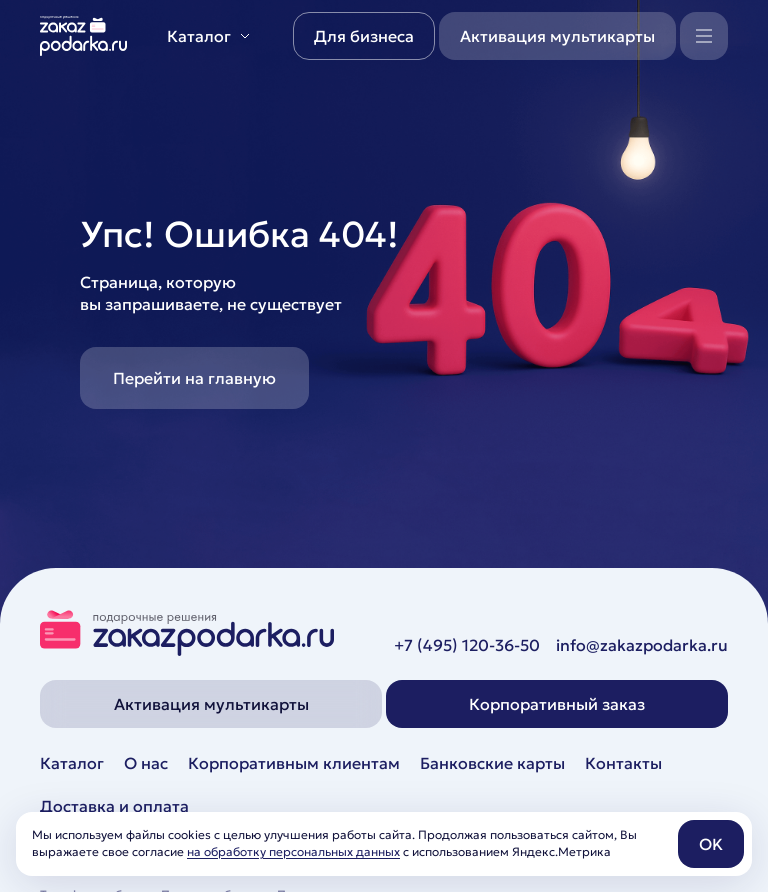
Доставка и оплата (114, 806)
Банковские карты (492, 763)
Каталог (72, 763)
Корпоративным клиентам (294, 763)
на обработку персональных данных (293, 851)
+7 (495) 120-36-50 (467, 645)
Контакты (623, 763)
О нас (146, 763)
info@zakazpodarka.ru (642, 645)
